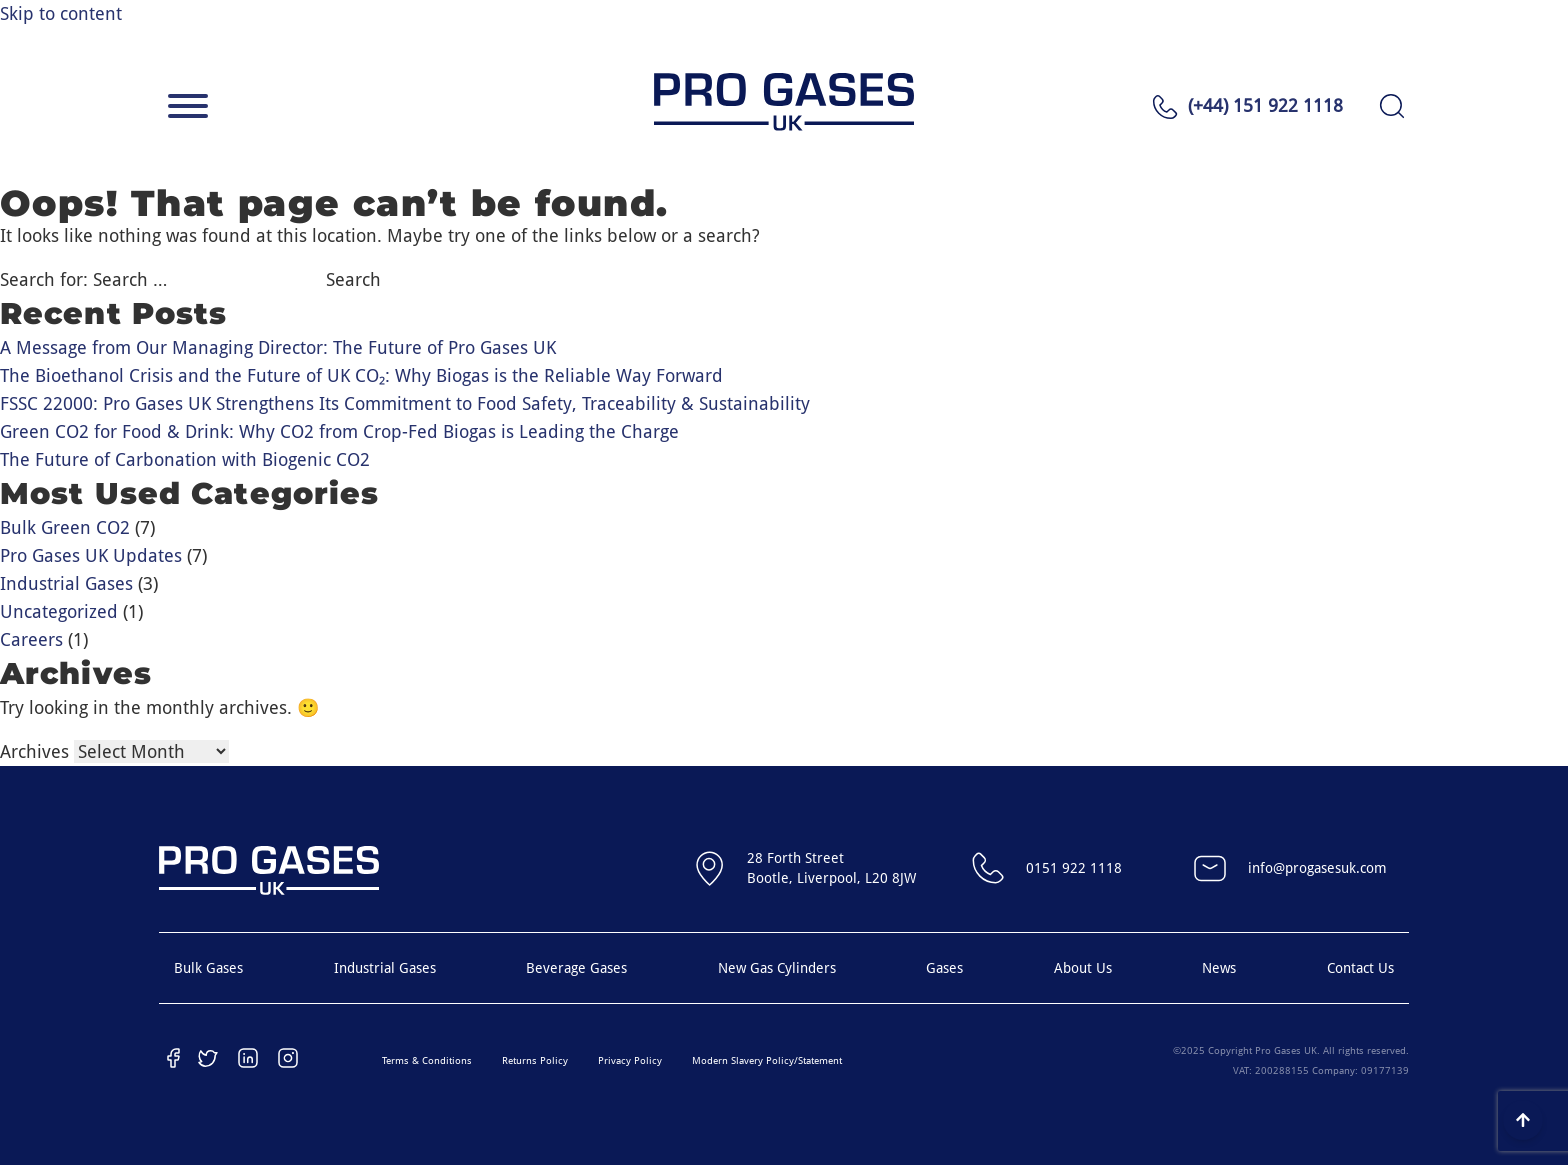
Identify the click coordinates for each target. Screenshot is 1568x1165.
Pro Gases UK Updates (91, 555)
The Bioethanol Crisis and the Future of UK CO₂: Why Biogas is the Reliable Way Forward (361, 375)
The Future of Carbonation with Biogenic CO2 (185, 459)
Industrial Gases (66, 583)
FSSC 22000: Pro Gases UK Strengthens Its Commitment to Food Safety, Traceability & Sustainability (405, 403)
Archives (34, 751)
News (1219, 968)
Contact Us (1360, 968)
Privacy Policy (630, 1060)
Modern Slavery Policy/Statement (767, 1060)
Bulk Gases (208, 968)
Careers (31, 639)
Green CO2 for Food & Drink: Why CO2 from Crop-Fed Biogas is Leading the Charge (339, 431)
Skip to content (61, 13)
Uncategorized (59, 611)
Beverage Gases (576, 968)
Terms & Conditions (427, 1060)
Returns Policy (535, 1060)
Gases (944, 968)
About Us (1083, 968)
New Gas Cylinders (777, 968)
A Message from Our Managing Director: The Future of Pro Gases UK (278, 347)
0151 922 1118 (1044, 868)
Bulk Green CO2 (65, 527)
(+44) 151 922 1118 (1265, 105)
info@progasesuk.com (1287, 868)
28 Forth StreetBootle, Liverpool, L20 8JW (801, 868)
